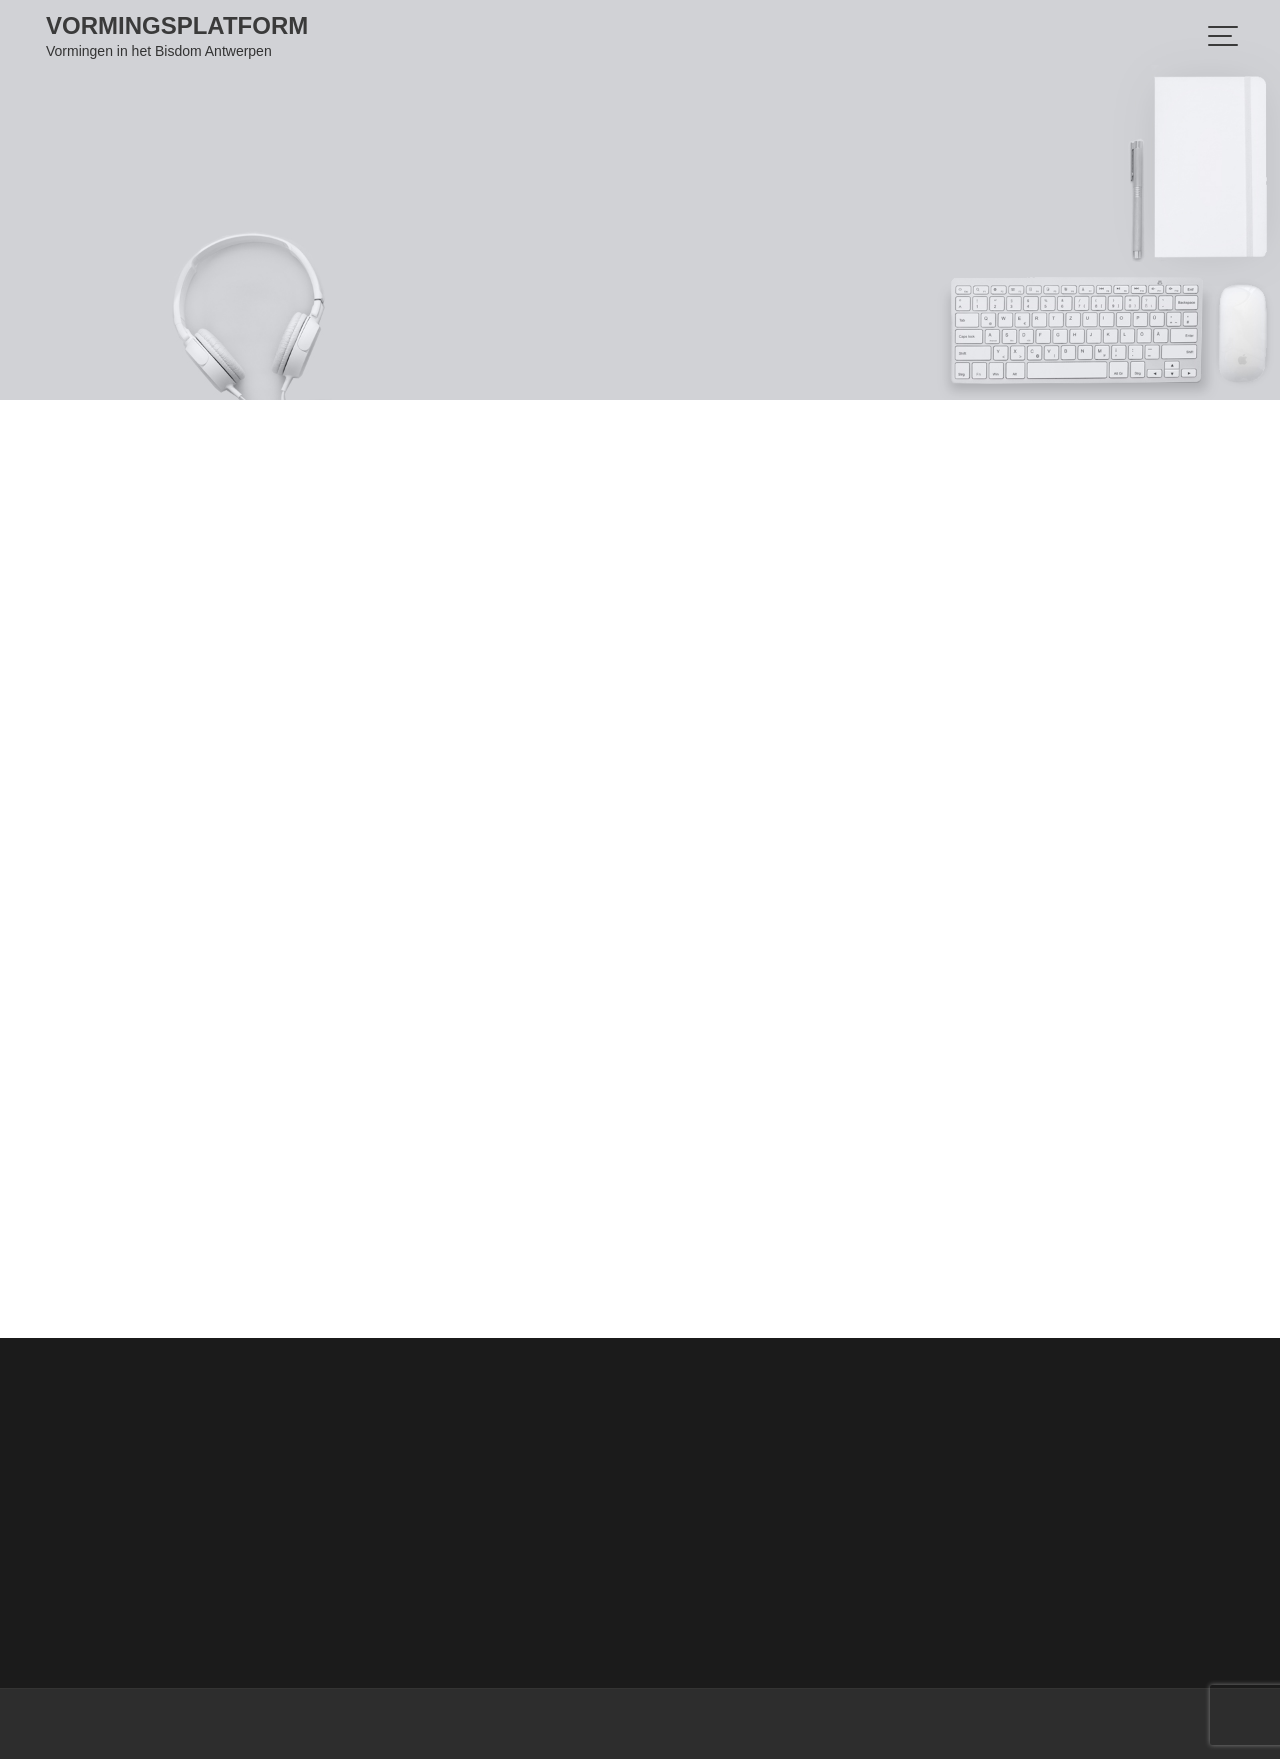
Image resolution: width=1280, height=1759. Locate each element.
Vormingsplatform (177, 25)
